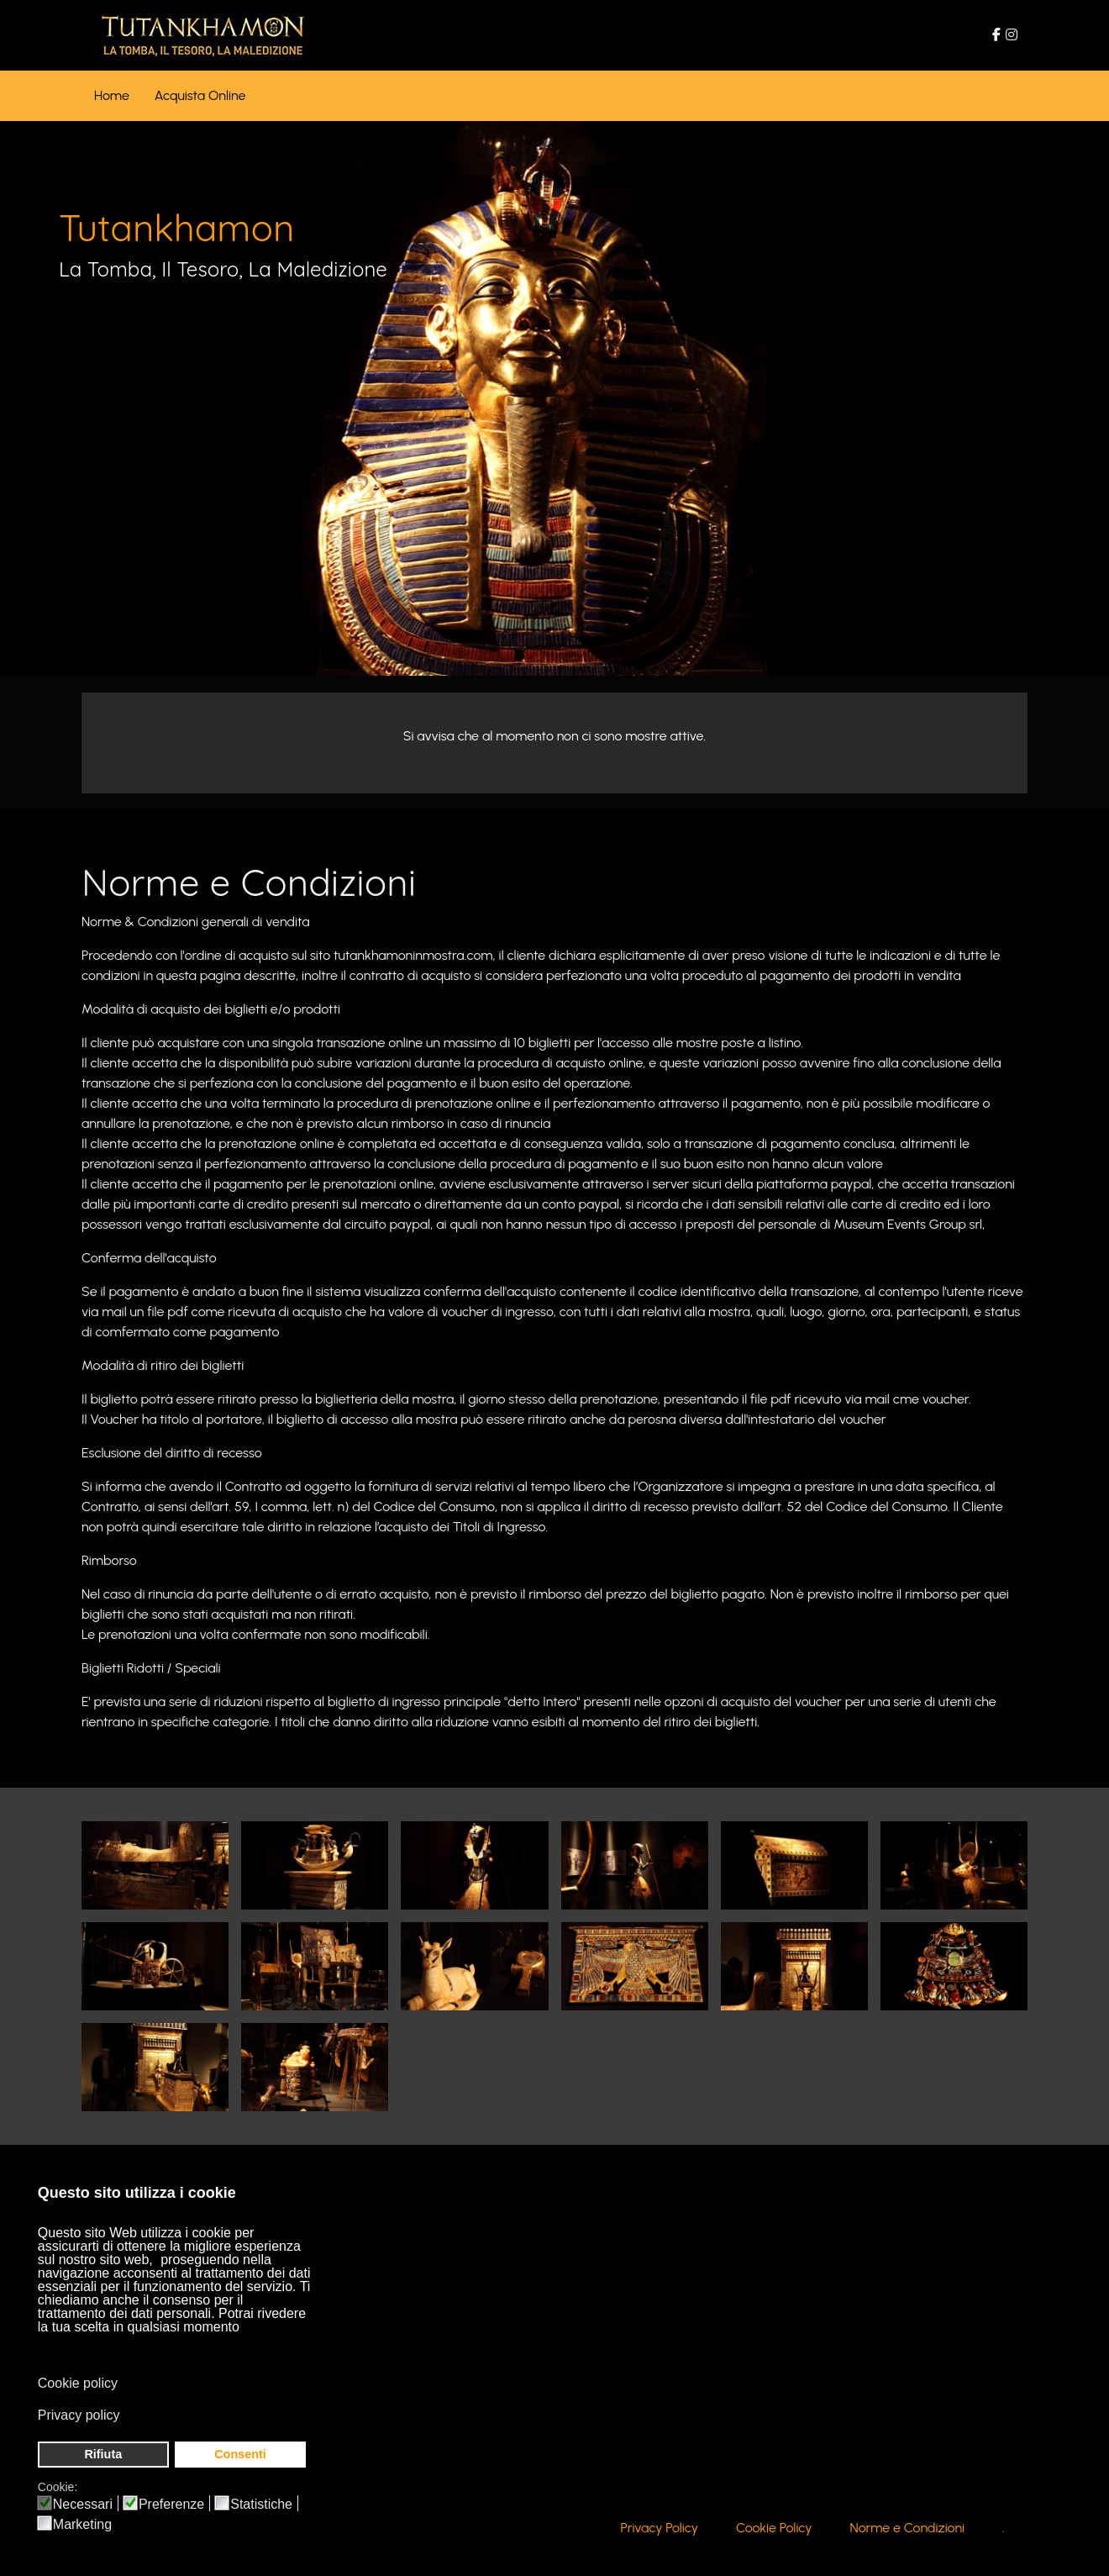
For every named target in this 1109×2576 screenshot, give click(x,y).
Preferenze (171, 2504)
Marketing (82, 2524)
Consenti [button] (240, 2454)
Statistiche (261, 2504)
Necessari (83, 2504)
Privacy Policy (659, 2530)
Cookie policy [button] (78, 2383)
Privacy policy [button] (79, 2415)
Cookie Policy (774, 2530)
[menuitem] (111, 96)
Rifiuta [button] (103, 2454)
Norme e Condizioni (907, 2530)
